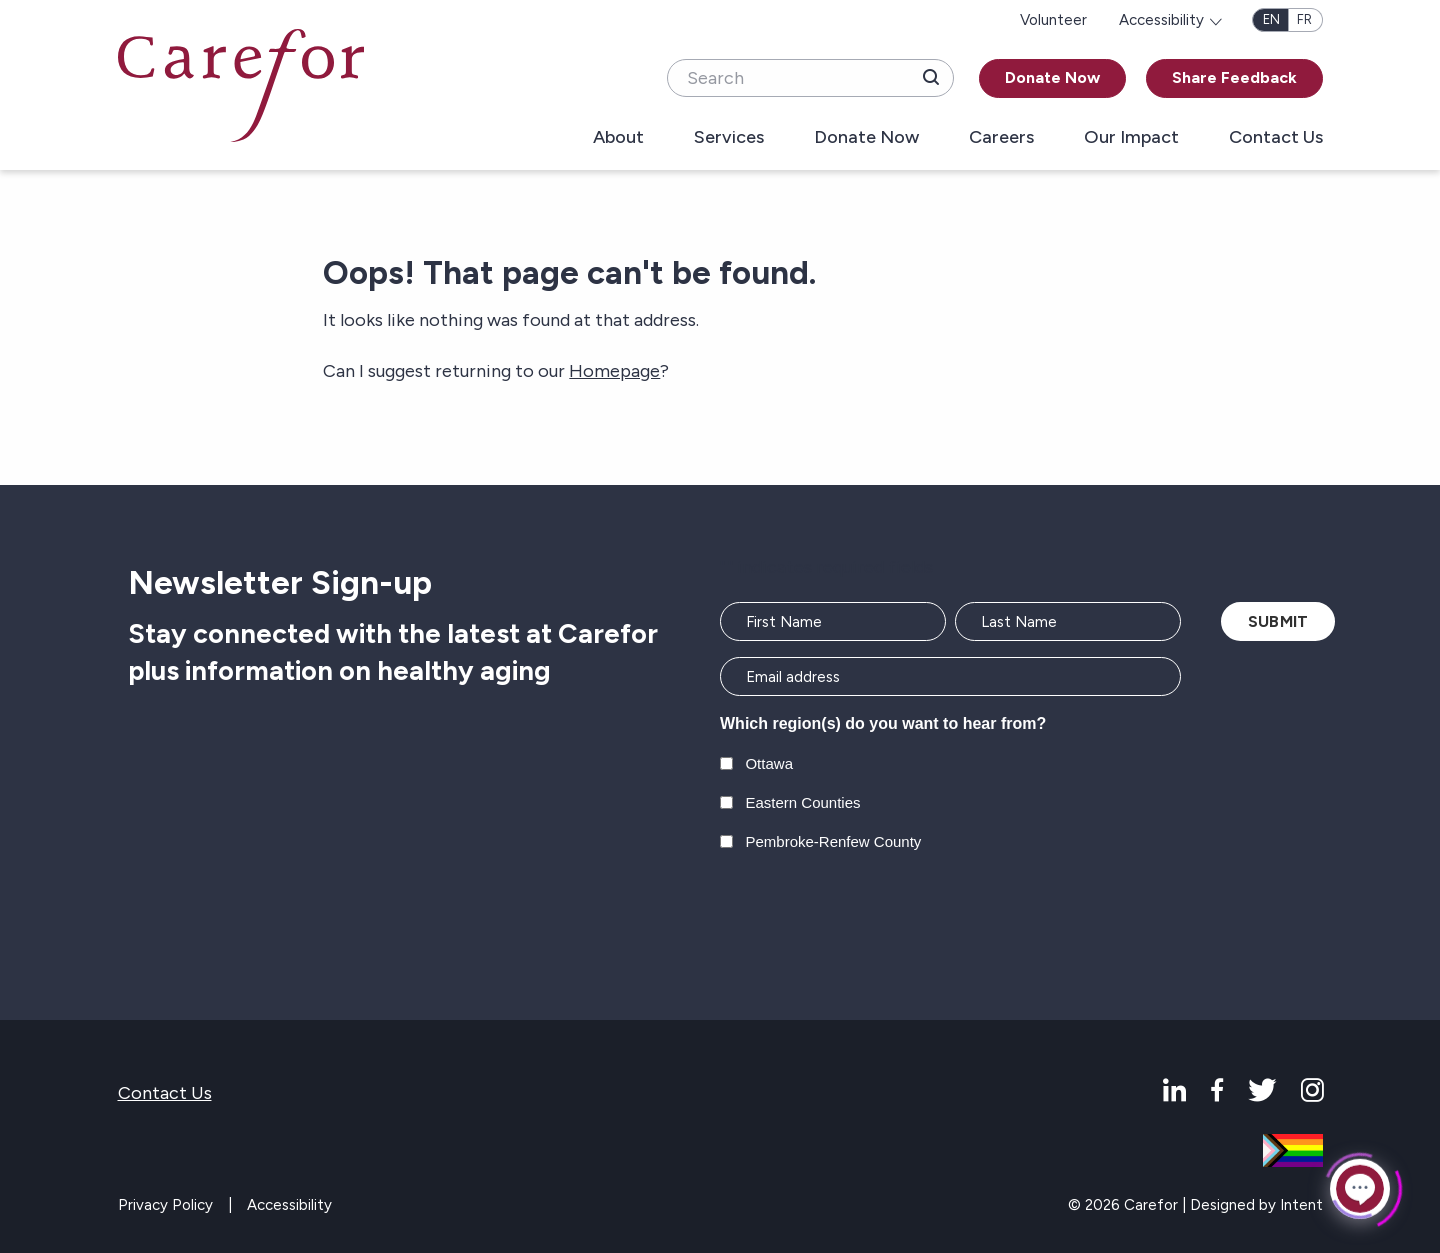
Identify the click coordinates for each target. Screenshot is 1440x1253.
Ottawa (769, 763)
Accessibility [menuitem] (1161, 20)
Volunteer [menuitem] (1053, 20)
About (618, 138)
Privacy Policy (165, 1205)
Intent (1301, 1205)
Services (729, 138)
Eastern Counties (802, 802)
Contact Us (1276, 138)
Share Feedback (1234, 77)
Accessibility (289, 1205)
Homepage (614, 371)
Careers (1001, 138)
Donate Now (1052, 77)
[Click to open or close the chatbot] (1360, 1187)
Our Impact (1131, 138)
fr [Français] (1304, 19)
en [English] (1271, 19)
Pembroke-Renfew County (833, 841)
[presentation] (872, 916)
